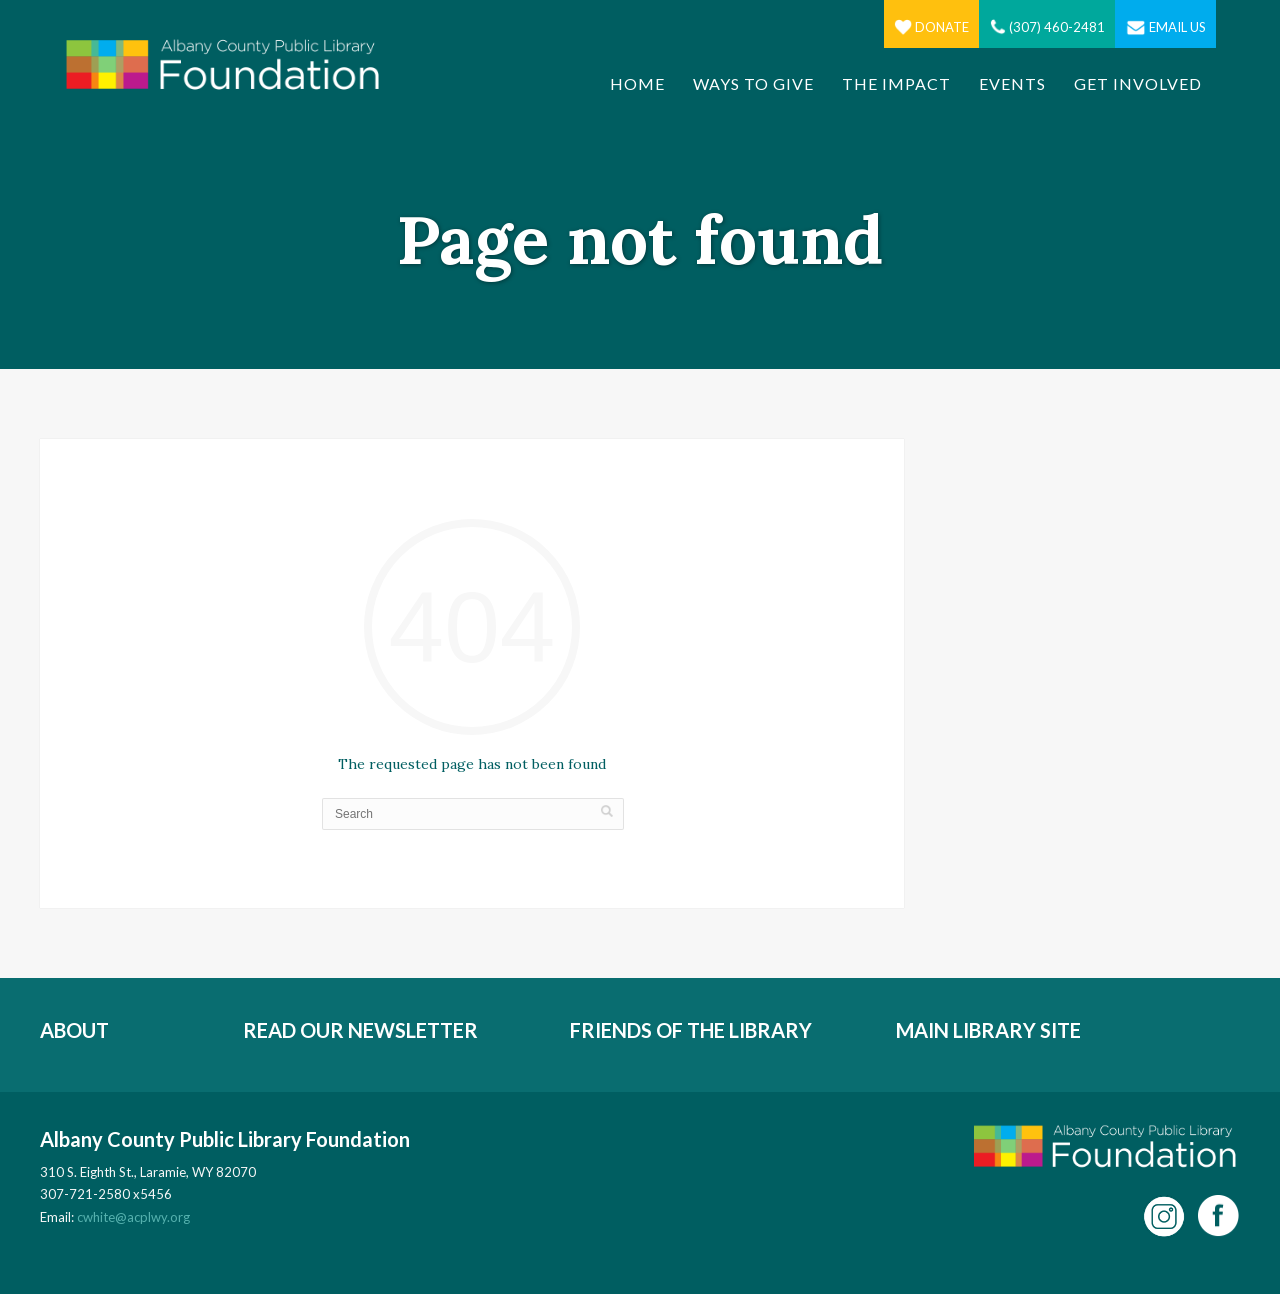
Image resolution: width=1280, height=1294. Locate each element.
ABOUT (74, 1030)
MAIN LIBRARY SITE (988, 1030)
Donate (931, 27)
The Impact (896, 83)
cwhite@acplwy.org (133, 1217)
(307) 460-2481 (1047, 27)
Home (637, 83)
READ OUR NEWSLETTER (360, 1030)
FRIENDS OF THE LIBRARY (691, 1030)
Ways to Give (753, 83)
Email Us (1165, 27)
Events (1012, 83)
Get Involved (1138, 83)
